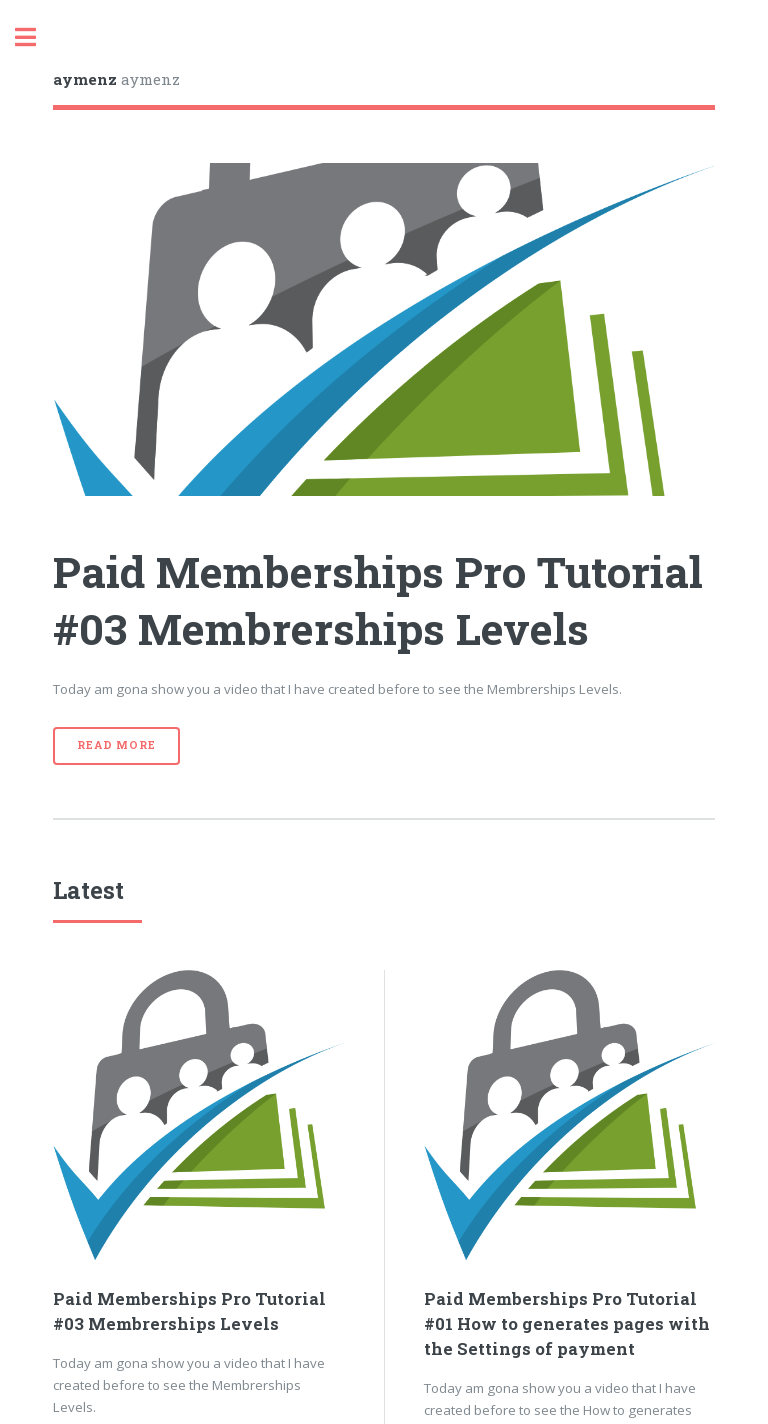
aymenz (116, 79)
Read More (116, 745)
